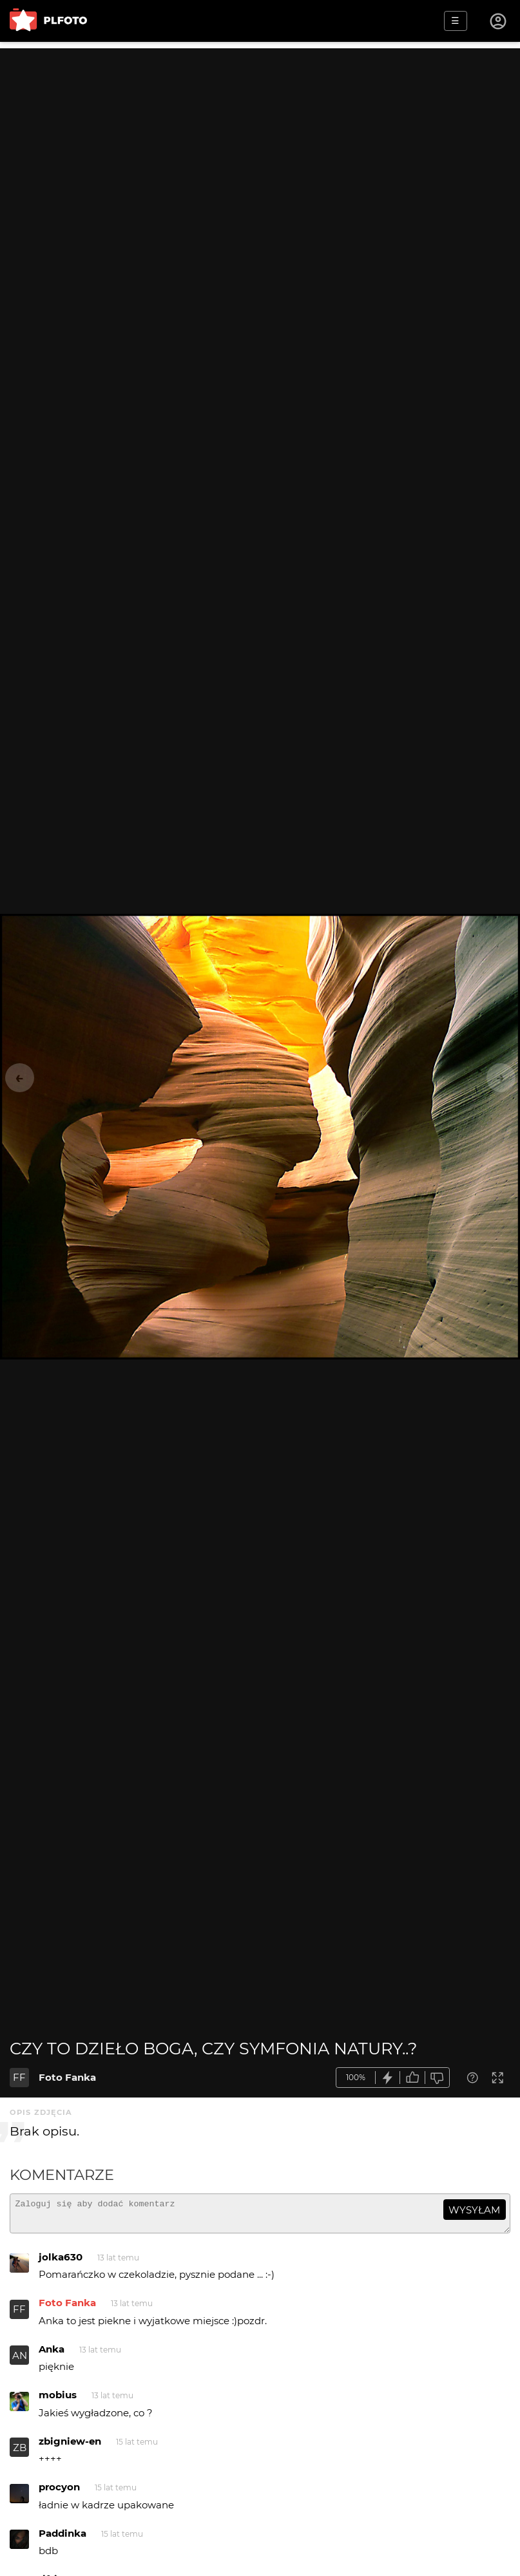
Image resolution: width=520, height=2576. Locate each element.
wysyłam (474, 2210)
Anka (51, 2355)
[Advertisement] (260, 138)
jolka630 (60, 2263)
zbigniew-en (70, 2447)
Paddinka (62, 2539)
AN (19, 2361)
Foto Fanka (67, 2077)
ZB (19, 2453)
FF (19, 2077)
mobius (58, 2400)
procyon (59, 2492)
